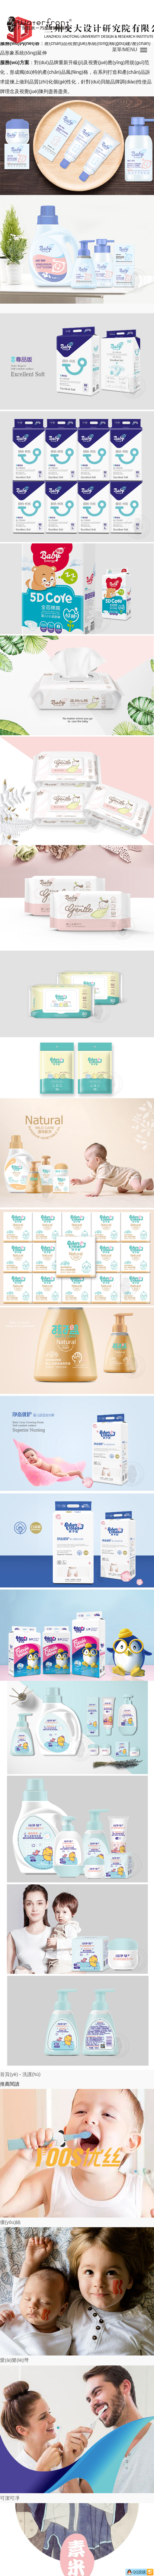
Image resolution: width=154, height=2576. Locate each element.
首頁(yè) (9, 2074)
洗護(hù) (31, 2074)
